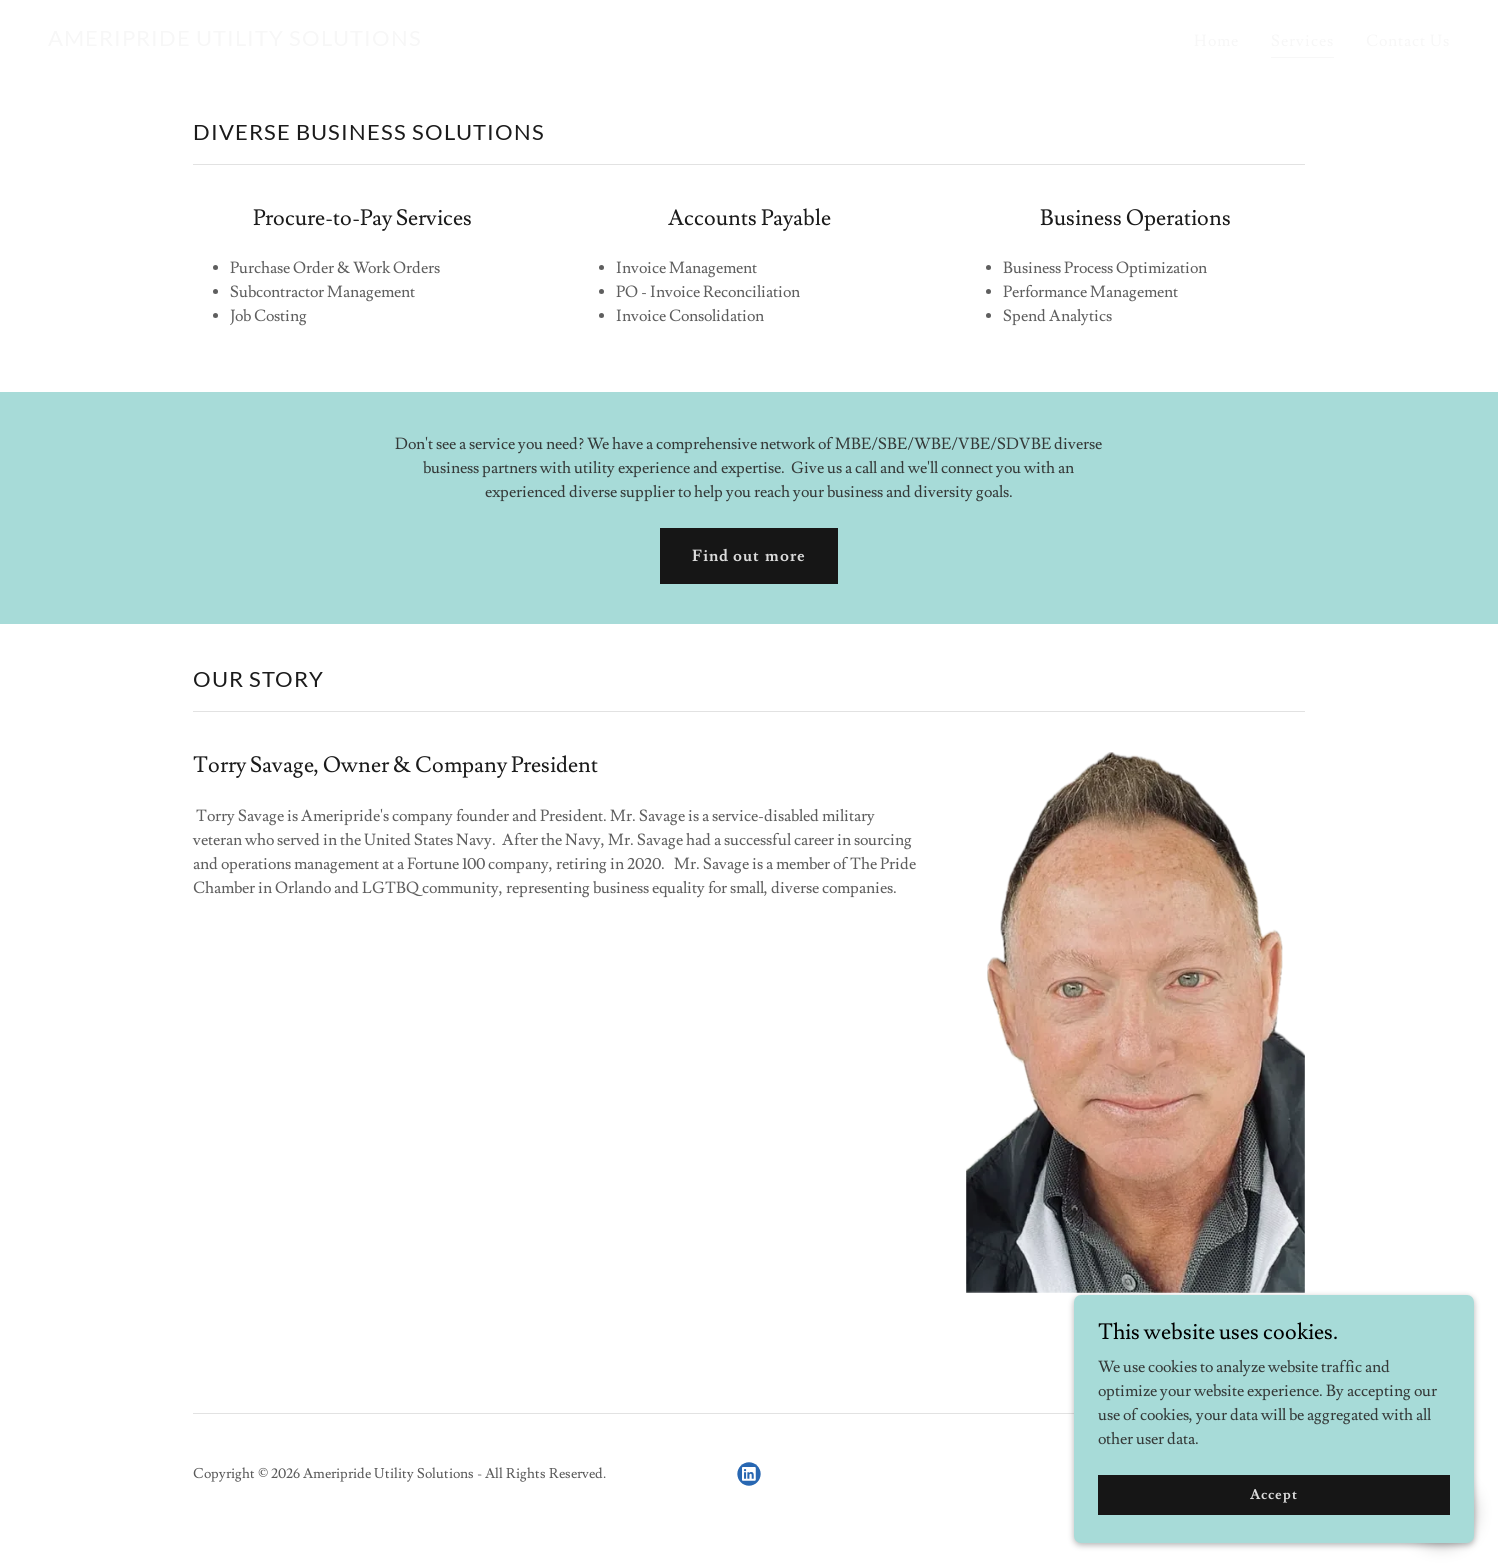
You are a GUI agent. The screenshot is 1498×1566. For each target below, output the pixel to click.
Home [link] (1216, 41)
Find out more (748, 556)
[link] (235, 41)
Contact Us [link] (1408, 41)
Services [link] (1302, 41)
